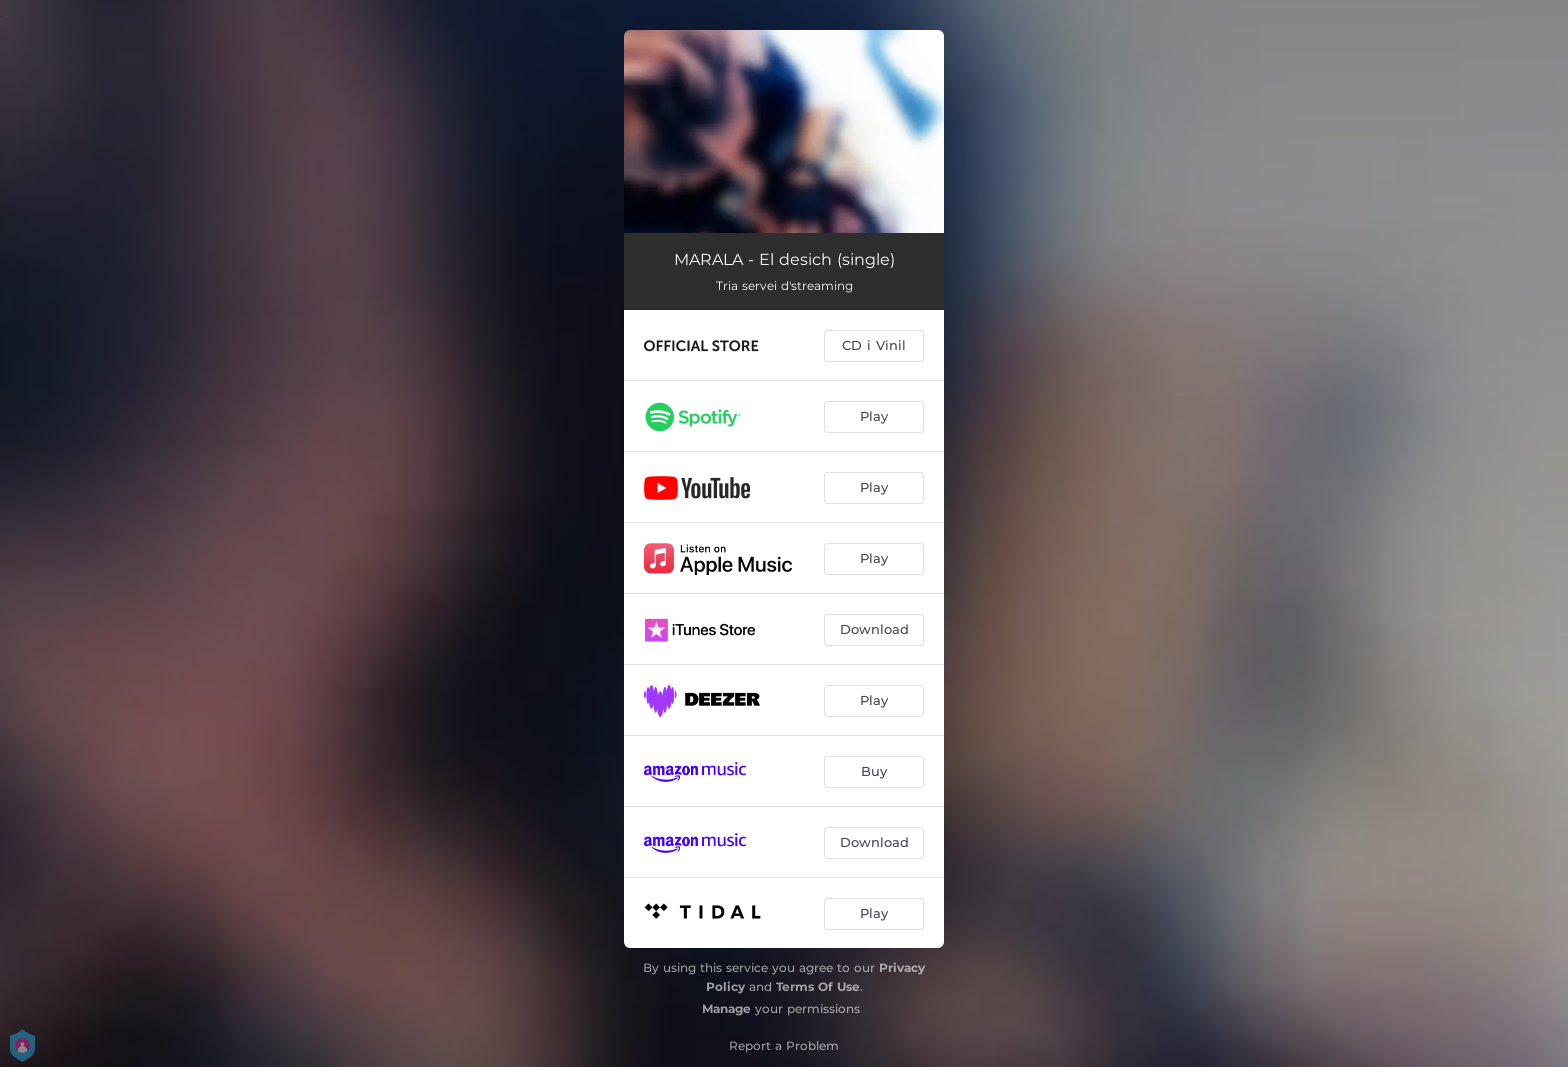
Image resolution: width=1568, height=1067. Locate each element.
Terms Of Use (818, 986)
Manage (726, 1008)
